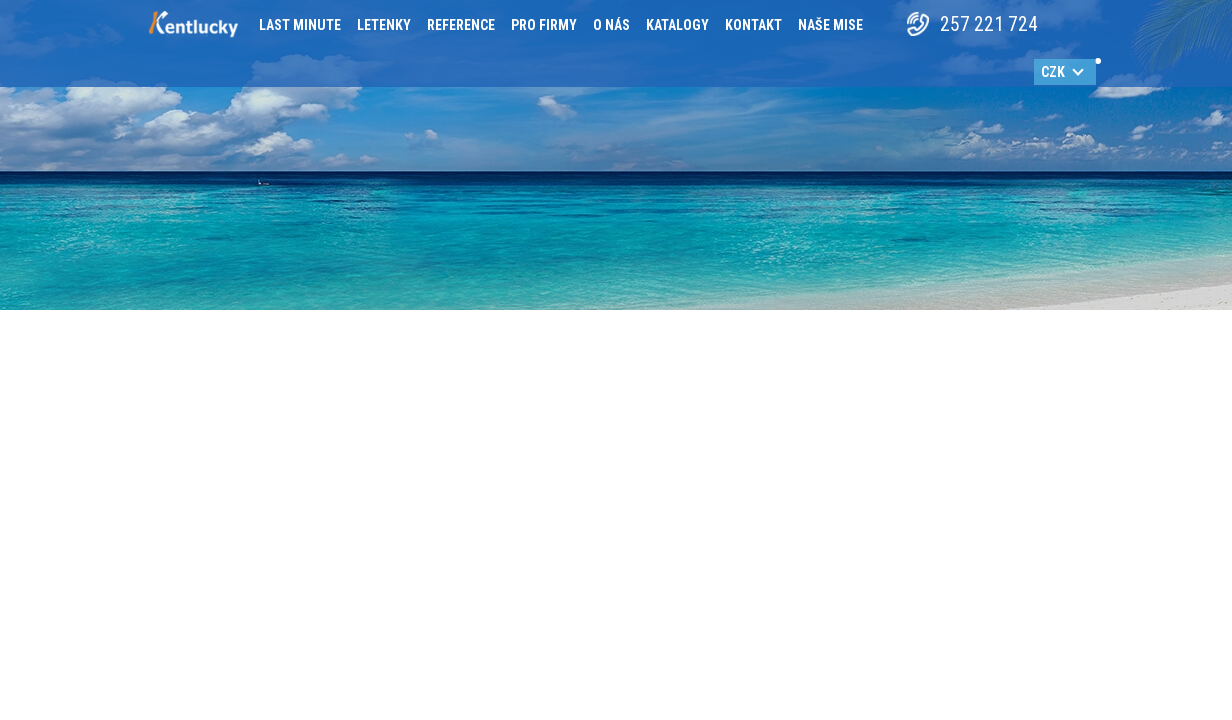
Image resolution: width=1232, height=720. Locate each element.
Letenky (384, 25)
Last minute (300, 25)
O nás (611, 25)
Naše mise (830, 25)
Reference (461, 25)
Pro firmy (544, 25)
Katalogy (677, 25)
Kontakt (753, 25)
